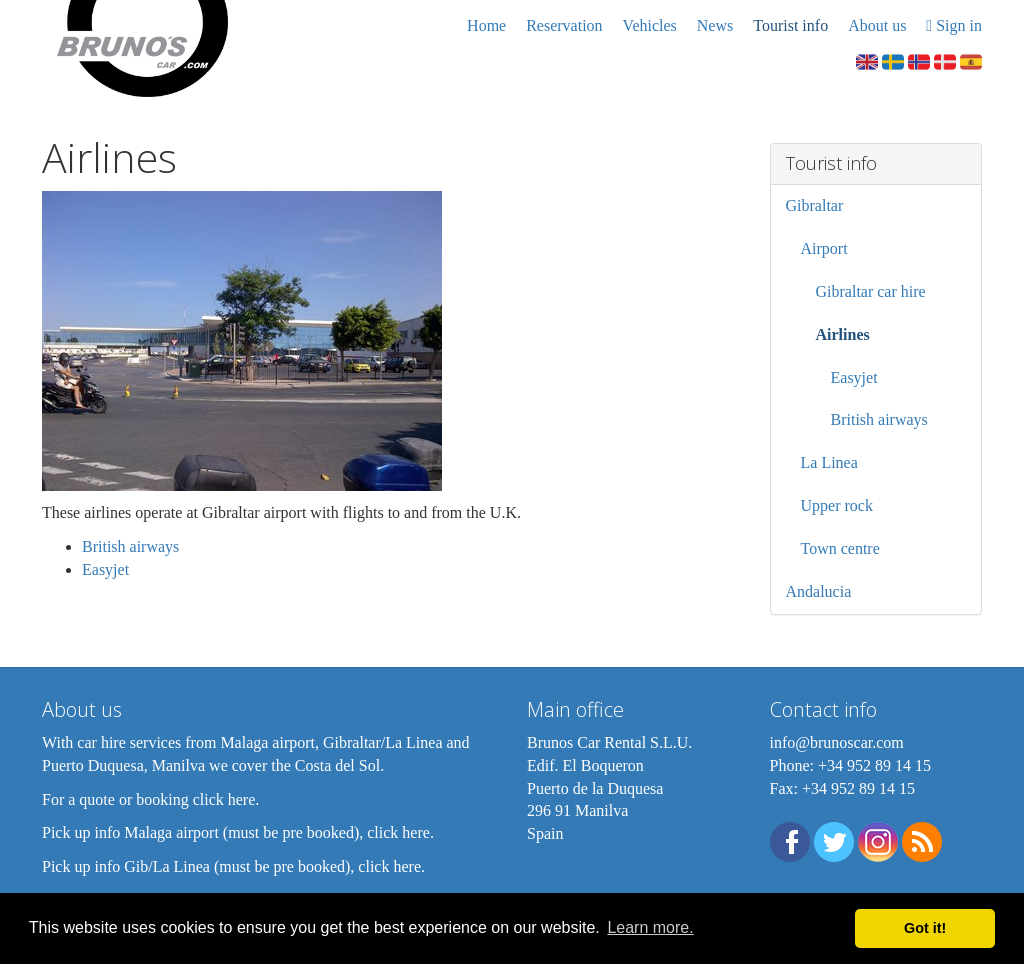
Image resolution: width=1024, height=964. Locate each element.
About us (877, 25)
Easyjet (105, 569)
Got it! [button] (925, 928)
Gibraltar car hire (871, 291)
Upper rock (837, 505)
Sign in (954, 25)
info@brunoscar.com (837, 742)
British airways (130, 546)
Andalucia (819, 591)
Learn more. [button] (650, 927)
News (715, 25)
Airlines (843, 334)
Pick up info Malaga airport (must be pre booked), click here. (238, 832)
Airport (824, 248)
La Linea (829, 462)
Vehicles (650, 25)
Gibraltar (815, 205)
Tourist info (790, 25)
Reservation (564, 25)
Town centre (840, 548)
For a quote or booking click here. (150, 799)
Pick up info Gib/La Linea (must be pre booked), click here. (233, 866)
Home (486, 25)
